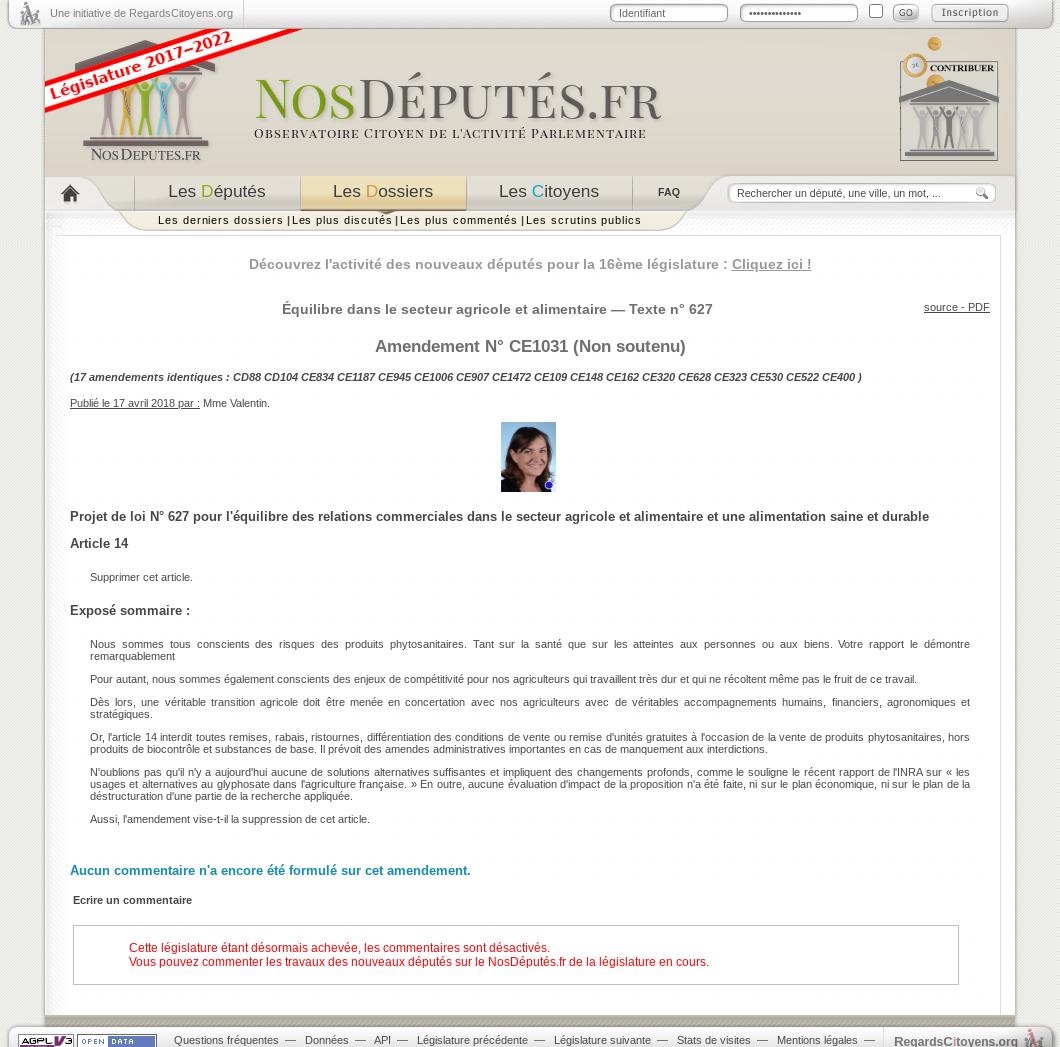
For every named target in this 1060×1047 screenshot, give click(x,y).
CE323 (730, 377)
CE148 (586, 377)
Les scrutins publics (584, 220)
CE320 (658, 377)
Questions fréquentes (226, 1040)
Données (327, 1040)
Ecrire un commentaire (132, 900)
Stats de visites (714, 1040)
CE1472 (511, 377)
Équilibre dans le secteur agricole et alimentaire (444, 309)
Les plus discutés (342, 220)
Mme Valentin (235, 403)
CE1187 (356, 377)
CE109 (550, 377)
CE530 (766, 377)
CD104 (281, 377)
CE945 (394, 377)
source (941, 307)
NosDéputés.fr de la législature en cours (597, 962)
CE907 (472, 377)
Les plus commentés (459, 220)
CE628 (694, 377)
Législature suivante (602, 1040)
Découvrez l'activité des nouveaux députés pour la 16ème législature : (530, 264)
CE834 (317, 377)
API (382, 1040)
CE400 (838, 377)
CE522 (802, 377)
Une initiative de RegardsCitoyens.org (141, 13)
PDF (979, 307)
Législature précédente (472, 1040)
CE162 (622, 377)
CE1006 (433, 377)
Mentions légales (817, 1040)
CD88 (247, 377)
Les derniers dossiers (221, 220)
